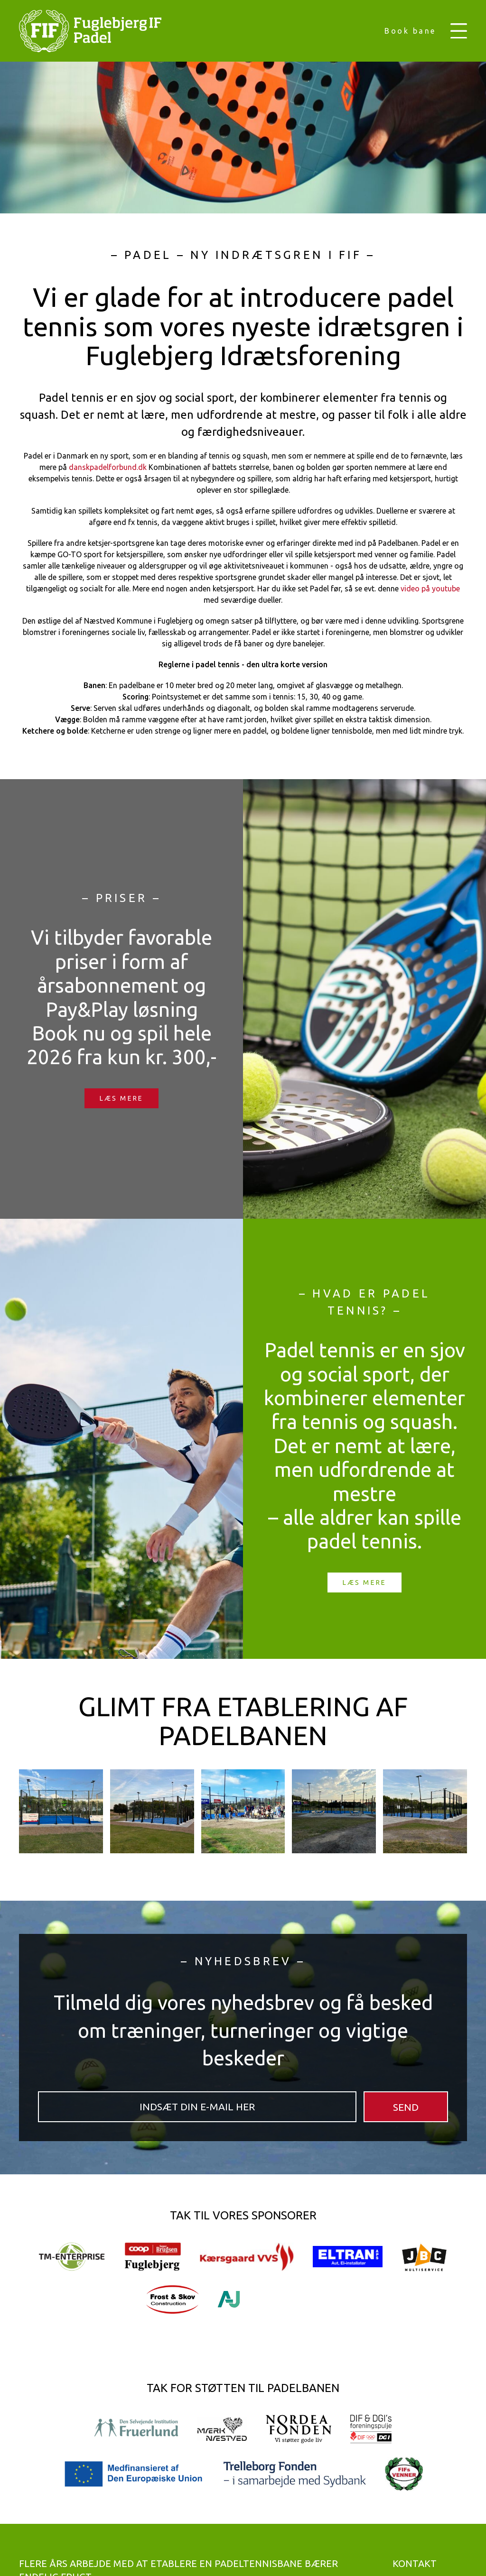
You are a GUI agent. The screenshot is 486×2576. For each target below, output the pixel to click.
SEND (406, 2107)
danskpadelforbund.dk (108, 467)
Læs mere (121, 1098)
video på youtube (430, 588)
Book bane (410, 31)
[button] (458, 31)
